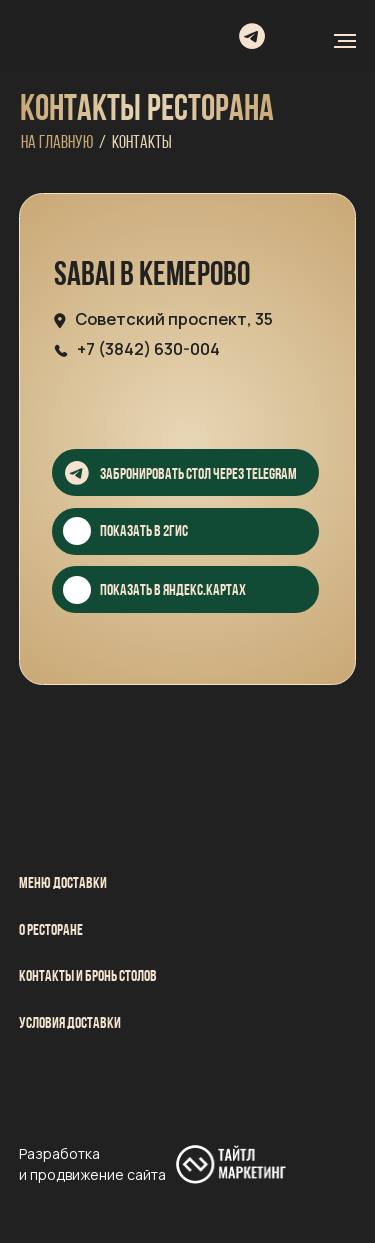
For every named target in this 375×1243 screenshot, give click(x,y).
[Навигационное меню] (345, 41)
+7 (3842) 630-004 (148, 349)
